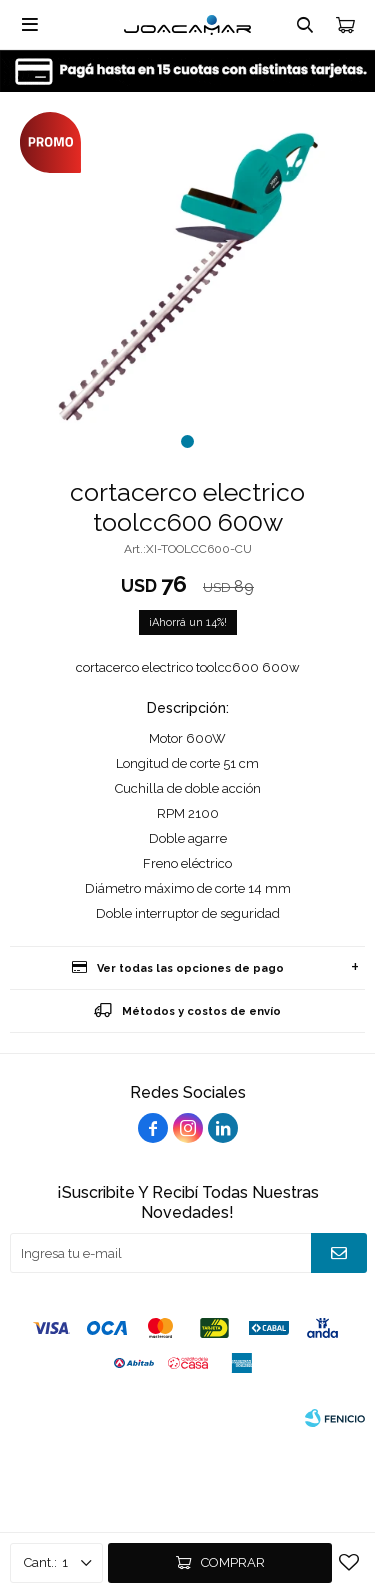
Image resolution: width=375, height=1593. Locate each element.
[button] (187, 441)
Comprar (233, 1562)
